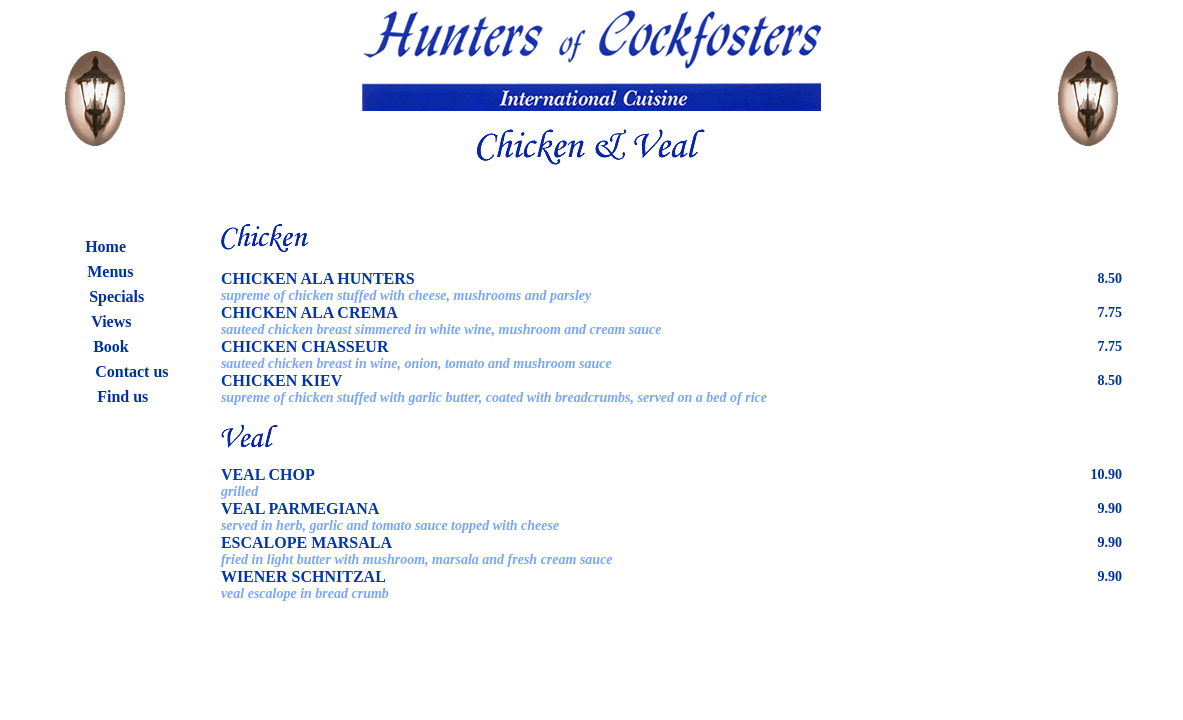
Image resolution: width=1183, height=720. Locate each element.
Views (111, 321)
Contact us (131, 371)
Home (105, 246)
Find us (122, 396)
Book (111, 346)
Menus (110, 271)
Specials (116, 296)
